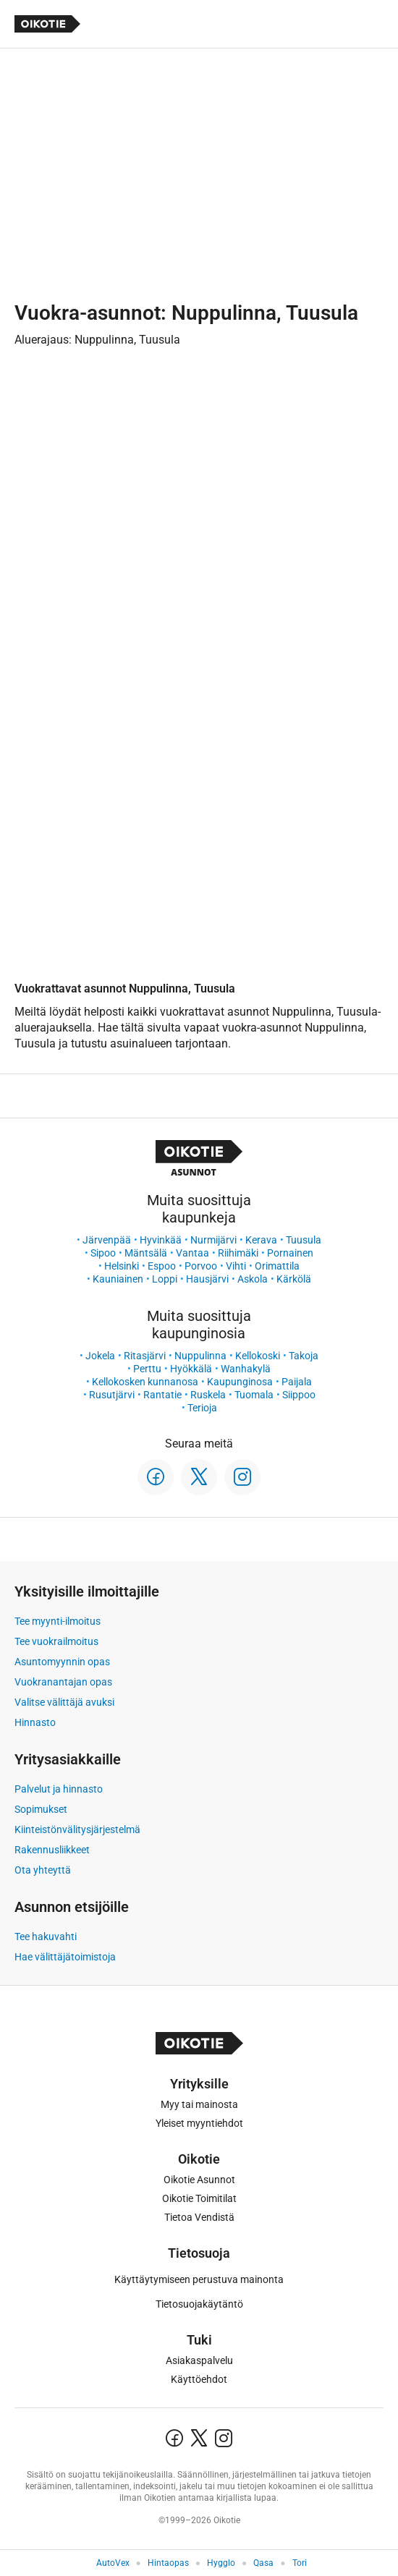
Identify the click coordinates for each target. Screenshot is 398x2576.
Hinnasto (35, 1722)
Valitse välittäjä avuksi (64, 1702)
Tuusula (303, 1240)
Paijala (296, 1381)
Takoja (303, 1355)
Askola (252, 1279)
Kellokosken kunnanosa (145, 1381)
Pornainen (290, 1253)
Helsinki (121, 1266)
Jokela (100, 1355)
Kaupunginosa (240, 1381)
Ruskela (208, 1394)
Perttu (147, 1368)
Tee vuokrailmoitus (56, 1641)
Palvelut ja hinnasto (58, 1789)
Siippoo (299, 1394)
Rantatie (162, 1394)
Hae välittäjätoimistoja (65, 1957)
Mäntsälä (145, 1253)
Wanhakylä (246, 1368)
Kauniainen (118, 1279)
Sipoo (103, 1253)
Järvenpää (106, 1240)
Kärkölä (293, 1279)
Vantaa (192, 1253)
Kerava (261, 1240)
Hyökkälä (191, 1368)
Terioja (202, 1408)
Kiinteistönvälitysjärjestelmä (77, 1829)
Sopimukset (40, 1809)
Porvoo (201, 1266)
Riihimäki (238, 1253)
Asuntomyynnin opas (62, 1661)
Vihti (236, 1266)
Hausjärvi (207, 1279)
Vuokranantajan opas (63, 1682)
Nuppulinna (200, 1355)
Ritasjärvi (145, 1355)
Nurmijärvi (213, 1240)
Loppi (164, 1279)
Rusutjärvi (112, 1394)
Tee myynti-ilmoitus (57, 1621)
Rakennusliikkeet (52, 1850)
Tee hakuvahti (45, 1936)
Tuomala (254, 1394)
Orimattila (277, 1266)
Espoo (162, 1266)
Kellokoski (257, 1355)
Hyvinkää (161, 1240)
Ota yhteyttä (42, 1870)
